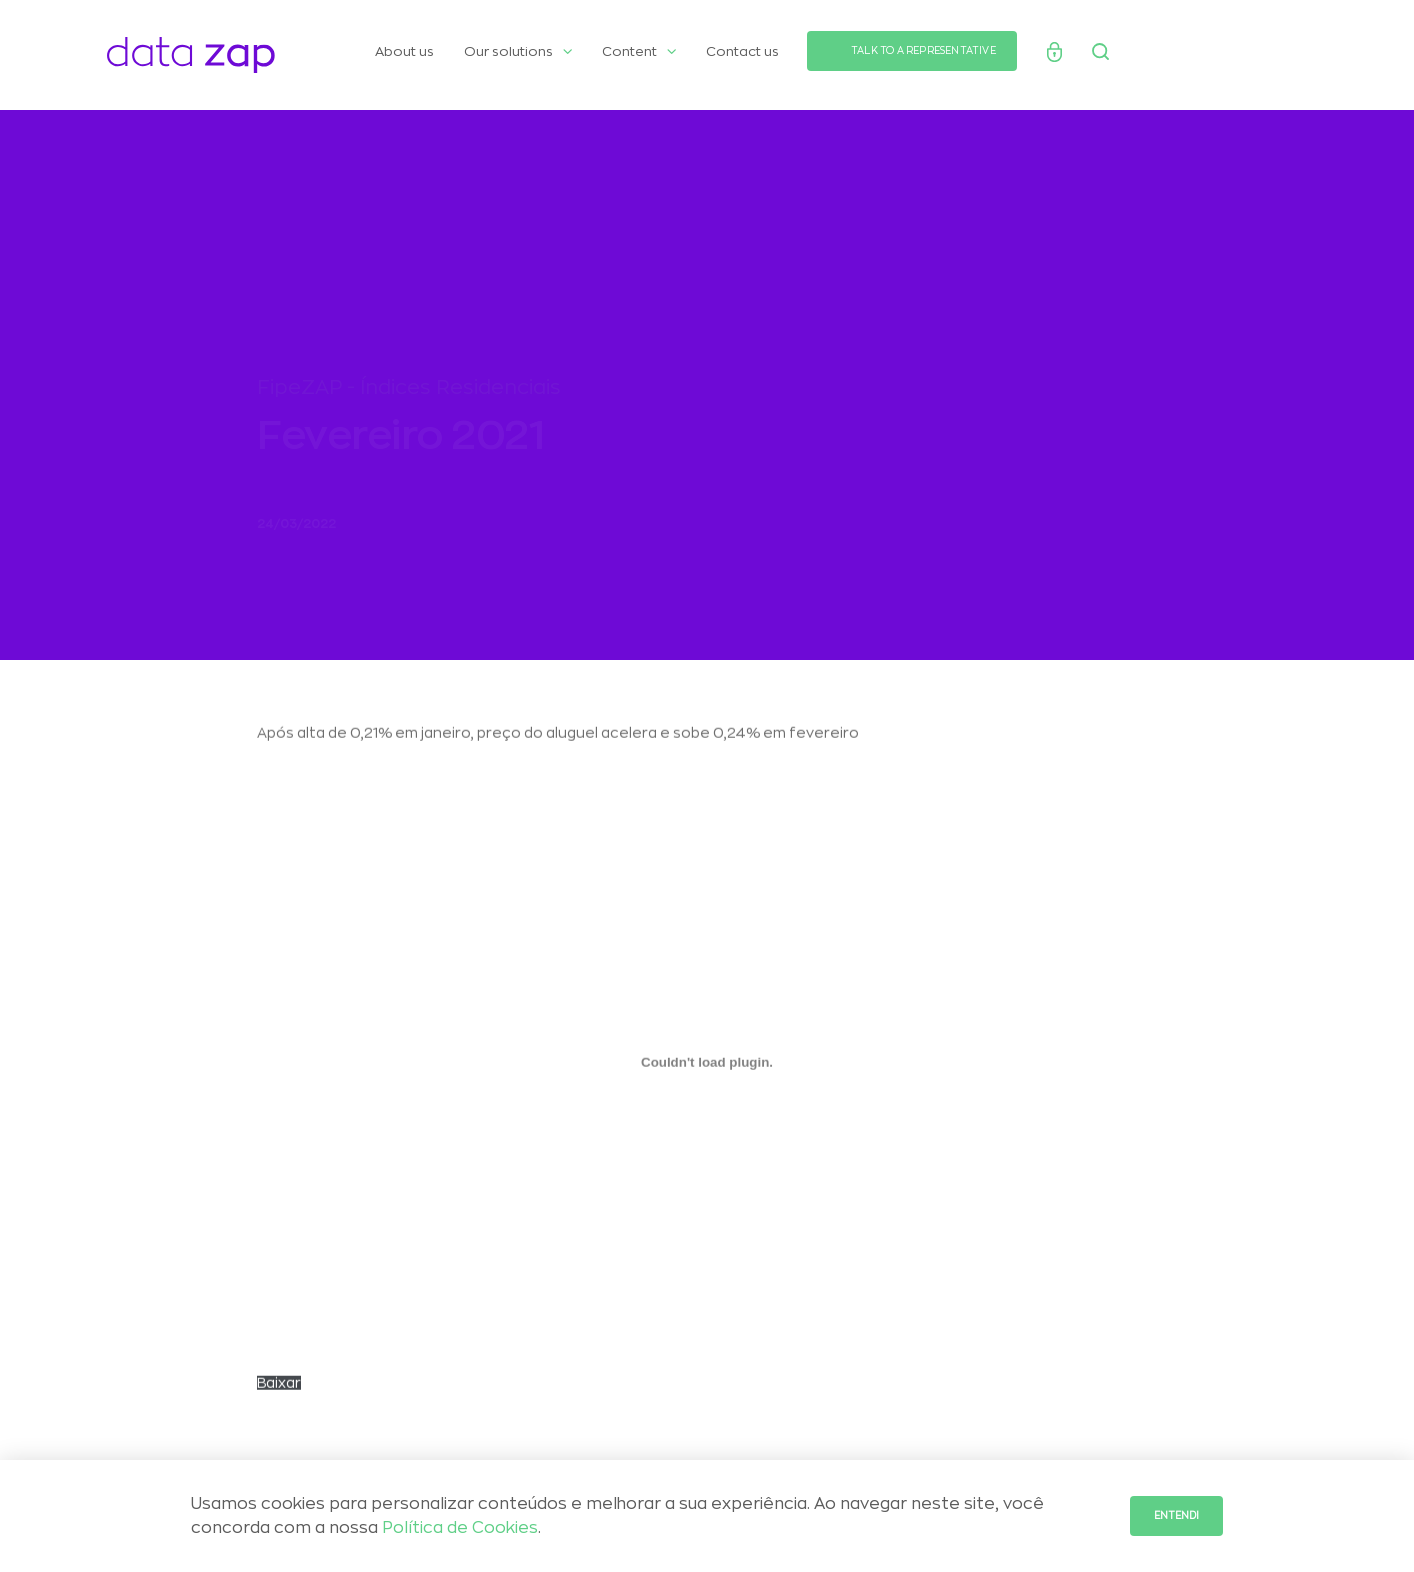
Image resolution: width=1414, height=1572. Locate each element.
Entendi (1176, 1516)
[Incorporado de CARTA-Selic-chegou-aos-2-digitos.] (707, 1071)
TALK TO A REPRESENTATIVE (923, 51)
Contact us (742, 51)
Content (639, 51)
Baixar (279, 1392)
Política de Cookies (460, 1528)
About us (404, 51)
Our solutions (518, 51)
